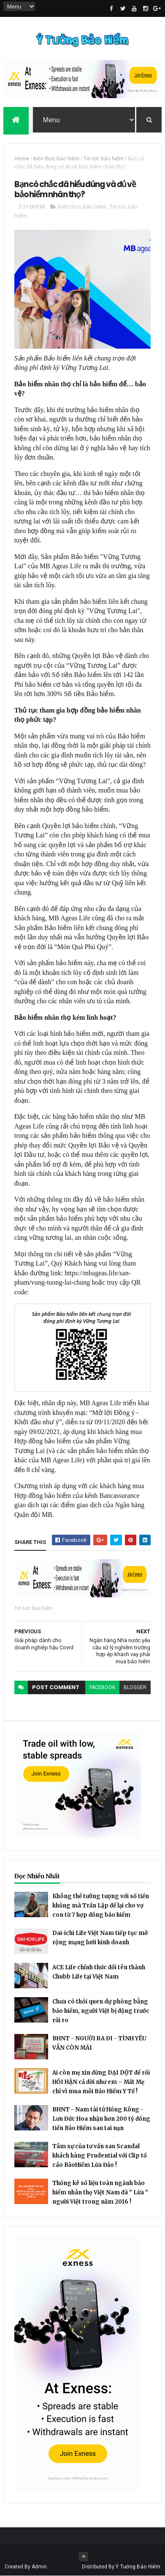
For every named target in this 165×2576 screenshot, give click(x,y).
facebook (102, 1687)
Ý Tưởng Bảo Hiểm (138, 2567)
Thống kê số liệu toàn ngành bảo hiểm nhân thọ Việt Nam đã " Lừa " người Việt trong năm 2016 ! (100, 2192)
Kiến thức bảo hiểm (56, 158)
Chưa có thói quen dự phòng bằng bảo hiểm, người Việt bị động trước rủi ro (100, 2011)
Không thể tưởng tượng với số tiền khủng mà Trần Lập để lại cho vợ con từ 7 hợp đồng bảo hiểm (100, 1905)
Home (21, 158)
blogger (135, 1687)
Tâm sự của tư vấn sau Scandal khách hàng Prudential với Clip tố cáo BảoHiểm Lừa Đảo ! (99, 2156)
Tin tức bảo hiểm (104, 158)
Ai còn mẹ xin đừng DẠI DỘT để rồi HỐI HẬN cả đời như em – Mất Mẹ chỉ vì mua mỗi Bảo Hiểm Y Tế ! (101, 2082)
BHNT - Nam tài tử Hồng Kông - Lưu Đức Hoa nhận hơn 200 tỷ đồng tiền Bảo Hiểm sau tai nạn (101, 2119)
